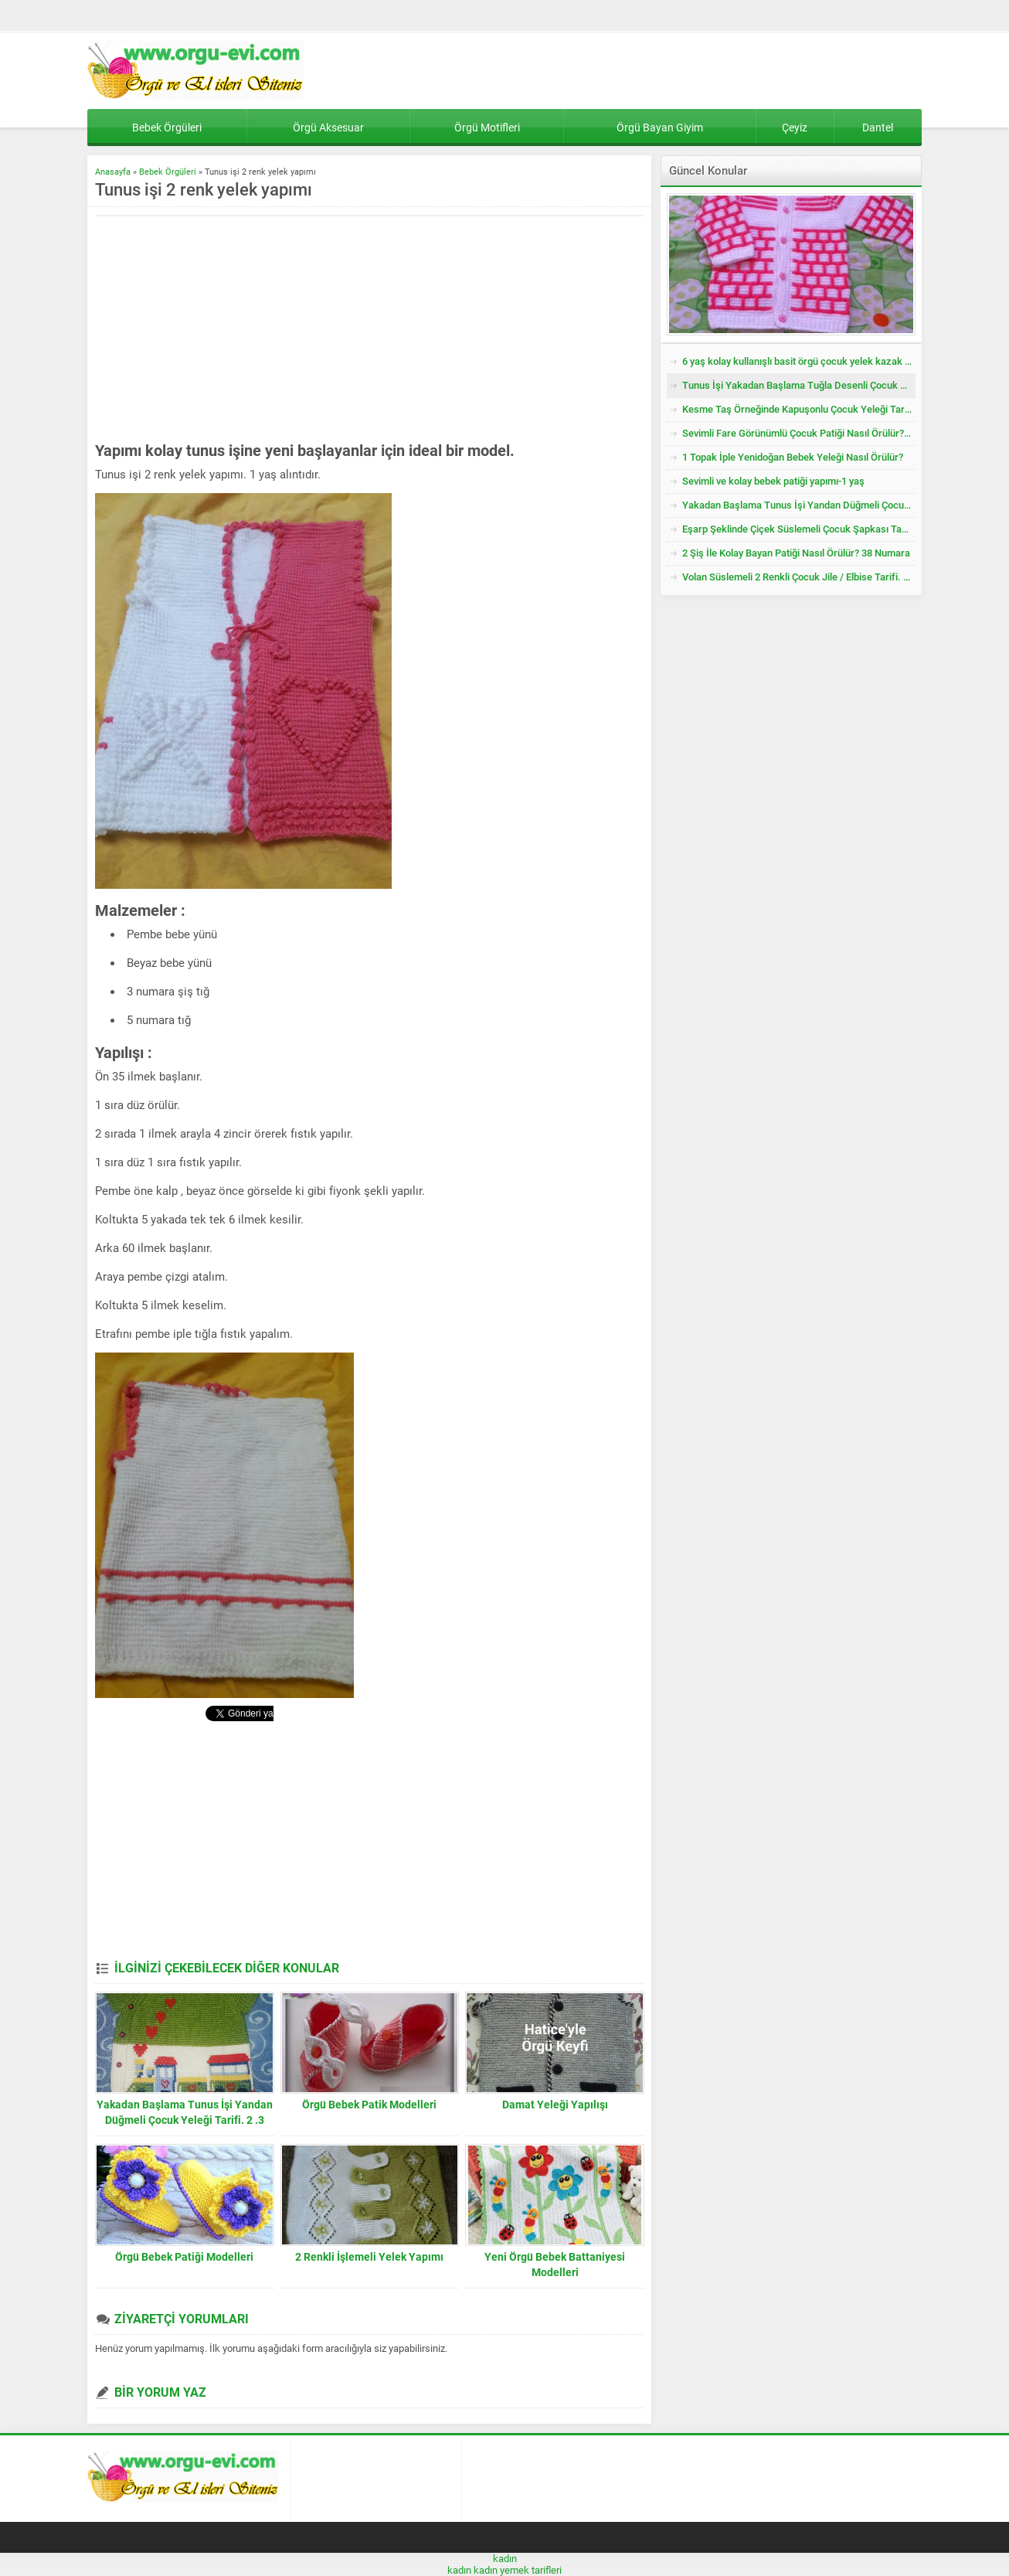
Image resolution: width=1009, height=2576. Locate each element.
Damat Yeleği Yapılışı (555, 2104)
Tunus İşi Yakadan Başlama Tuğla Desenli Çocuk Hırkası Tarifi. (799, 385)
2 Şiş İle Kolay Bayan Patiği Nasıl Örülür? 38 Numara (796, 553)
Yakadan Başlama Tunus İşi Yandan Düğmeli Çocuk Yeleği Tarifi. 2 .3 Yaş (185, 2120)
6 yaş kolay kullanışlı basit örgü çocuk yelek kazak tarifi (799, 361)
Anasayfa (113, 172)
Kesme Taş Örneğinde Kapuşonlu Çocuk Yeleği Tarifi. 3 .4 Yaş (799, 409)
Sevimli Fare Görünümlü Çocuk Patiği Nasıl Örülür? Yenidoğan (799, 433)
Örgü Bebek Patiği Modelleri (184, 2257)
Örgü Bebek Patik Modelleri (369, 2104)
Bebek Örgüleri (167, 127)
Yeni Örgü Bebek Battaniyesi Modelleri (554, 2264)
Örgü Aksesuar (328, 127)
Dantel (877, 127)
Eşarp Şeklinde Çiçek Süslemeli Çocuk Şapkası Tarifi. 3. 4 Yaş (799, 529)
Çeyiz (794, 127)
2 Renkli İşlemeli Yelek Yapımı (369, 2257)
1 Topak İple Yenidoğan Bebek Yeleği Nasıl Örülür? (792, 457)
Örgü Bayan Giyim (660, 127)
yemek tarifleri (531, 2570)
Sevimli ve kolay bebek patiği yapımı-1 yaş (773, 481)
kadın (505, 2558)
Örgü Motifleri (487, 127)
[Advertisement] (225, 328)
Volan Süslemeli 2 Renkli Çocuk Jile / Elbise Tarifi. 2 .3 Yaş (799, 577)
